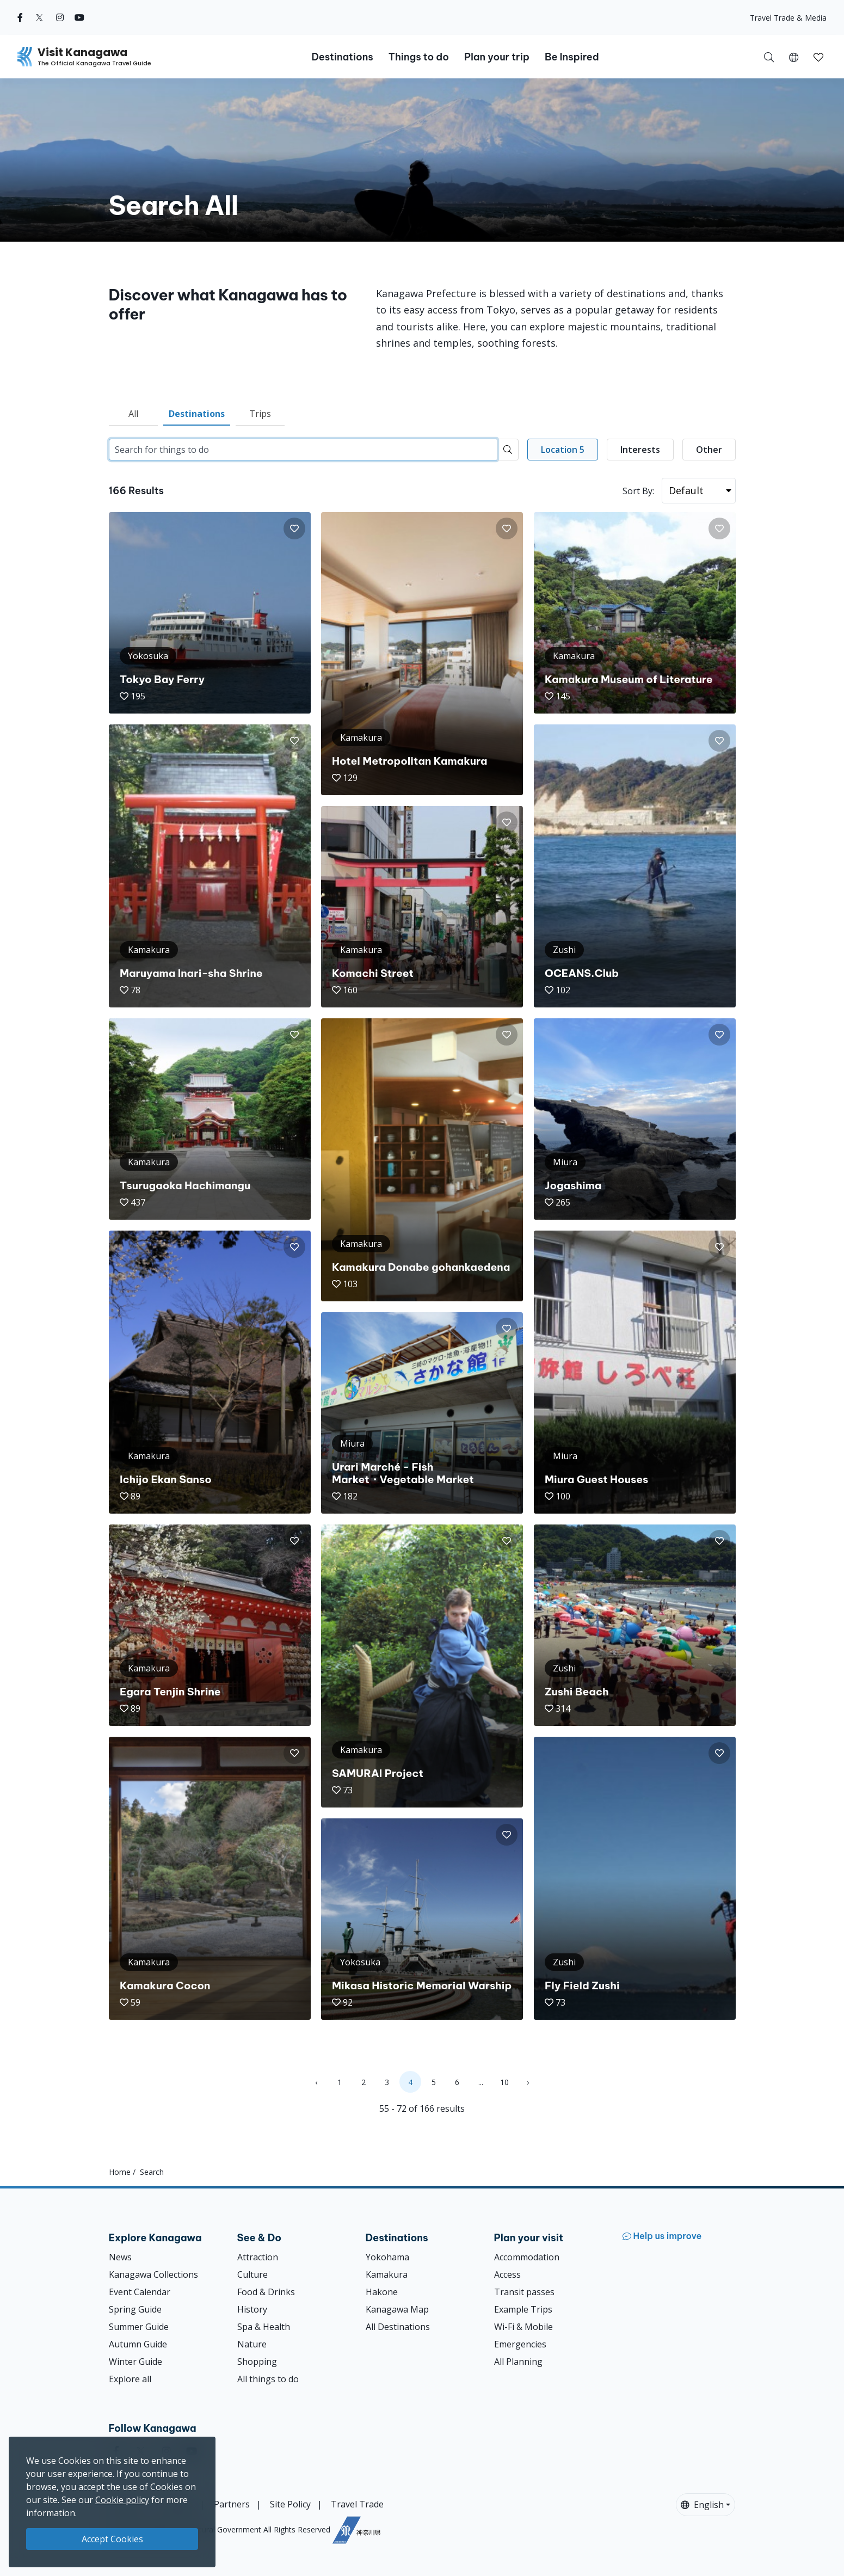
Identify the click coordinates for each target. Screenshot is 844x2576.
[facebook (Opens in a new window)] (20, 17)
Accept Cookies (112, 2539)
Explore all (130, 2379)
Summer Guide (139, 2327)
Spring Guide (135, 2309)
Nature (252, 2344)
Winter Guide (135, 2362)
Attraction (257, 2257)
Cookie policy (122, 2500)
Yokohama (387, 2257)
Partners (232, 2504)
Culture (252, 2274)
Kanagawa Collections (153, 2274)
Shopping (257, 2362)
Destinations (197, 414)
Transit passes (524, 2292)
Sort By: (638, 491)
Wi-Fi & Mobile (523, 2327)
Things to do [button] (419, 57)
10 (504, 2082)
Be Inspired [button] (572, 57)
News (120, 2257)
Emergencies (520, 2344)
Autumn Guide (138, 2344)
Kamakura (387, 2274)
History (252, 2309)
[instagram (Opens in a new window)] (60, 17)
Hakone (382, 2292)
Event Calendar (139, 2292)
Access (507, 2274)
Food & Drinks (266, 2292)
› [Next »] (528, 2082)
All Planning (518, 2362)
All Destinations (398, 2327)
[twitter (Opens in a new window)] (39, 17)
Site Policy (290, 2504)
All (133, 414)
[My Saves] (818, 56)
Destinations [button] (342, 57)
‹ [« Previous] (316, 2082)
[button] (793, 56)
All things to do (268, 2379)
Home (120, 2172)
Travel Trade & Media (788, 18)
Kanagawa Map (397, 2309)
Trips (260, 414)
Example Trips (523, 2309)
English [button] (702, 2505)
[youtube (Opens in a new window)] (79, 17)
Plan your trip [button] (496, 57)
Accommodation (526, 2257)
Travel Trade (357, 2504)
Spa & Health (263, 2327)
